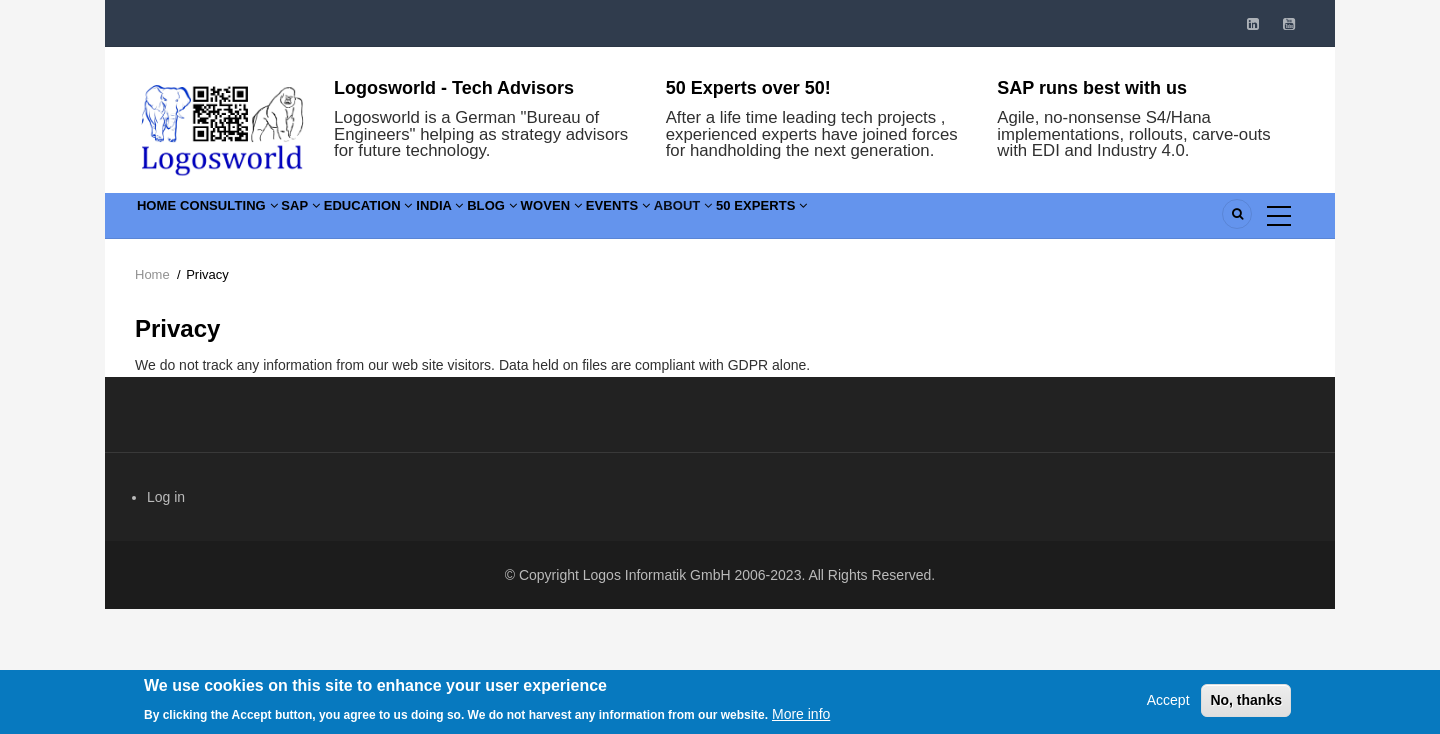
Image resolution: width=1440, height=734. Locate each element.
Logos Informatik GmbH (657, 575)
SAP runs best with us (1092, 88)
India (537, 219)
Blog (610, 219)
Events (778, 219)
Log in (166, 497)
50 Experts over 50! (748, 88)
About (864, 219)
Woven (690, 219)
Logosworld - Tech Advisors (454, 88)
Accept (1168, 709)
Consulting (260, 219)
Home (166, 219)
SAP (354, 219)
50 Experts (965, 219)
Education (442, 219)
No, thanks (1246, 709)
